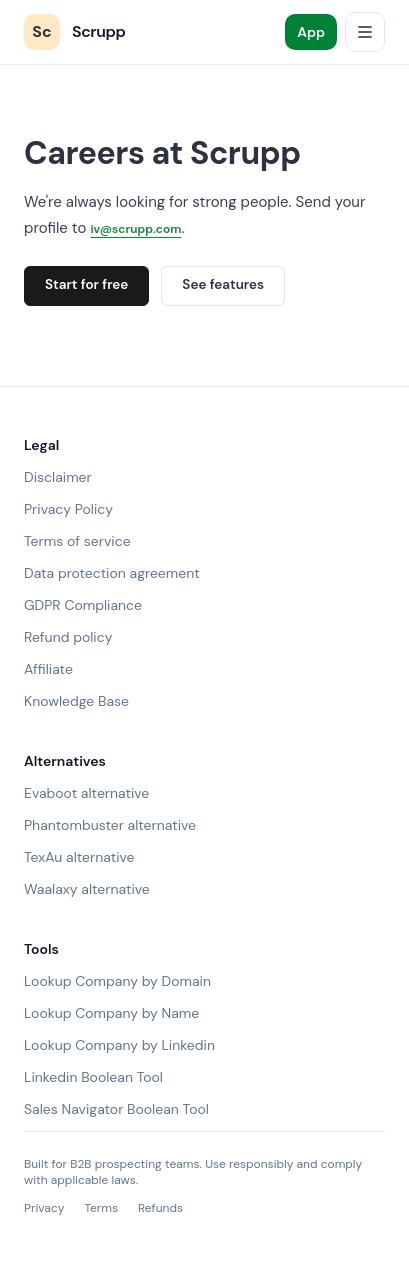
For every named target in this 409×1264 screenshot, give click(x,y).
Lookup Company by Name (111, 1013)
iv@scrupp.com (135, 229)
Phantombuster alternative (110, 825)
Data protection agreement (112, 573)
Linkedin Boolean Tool (93, 1077)
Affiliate (48, 669)
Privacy (44, 1208)
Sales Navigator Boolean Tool (116, 1109)
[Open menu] (365, 32)
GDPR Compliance (83, 605)
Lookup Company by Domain (117, 981)
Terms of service (77, 541)
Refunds (160, 1208)
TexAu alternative (79, 857)
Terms (101, 1208)
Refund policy (68, 637)
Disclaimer (58, 477)
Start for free (86, 284)
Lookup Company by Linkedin (119, 1045)
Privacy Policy (68, 509)
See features (223, 284)
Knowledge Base (76, 701)
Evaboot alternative (86, 793)
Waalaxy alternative (87, 889)
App (311, 32)
